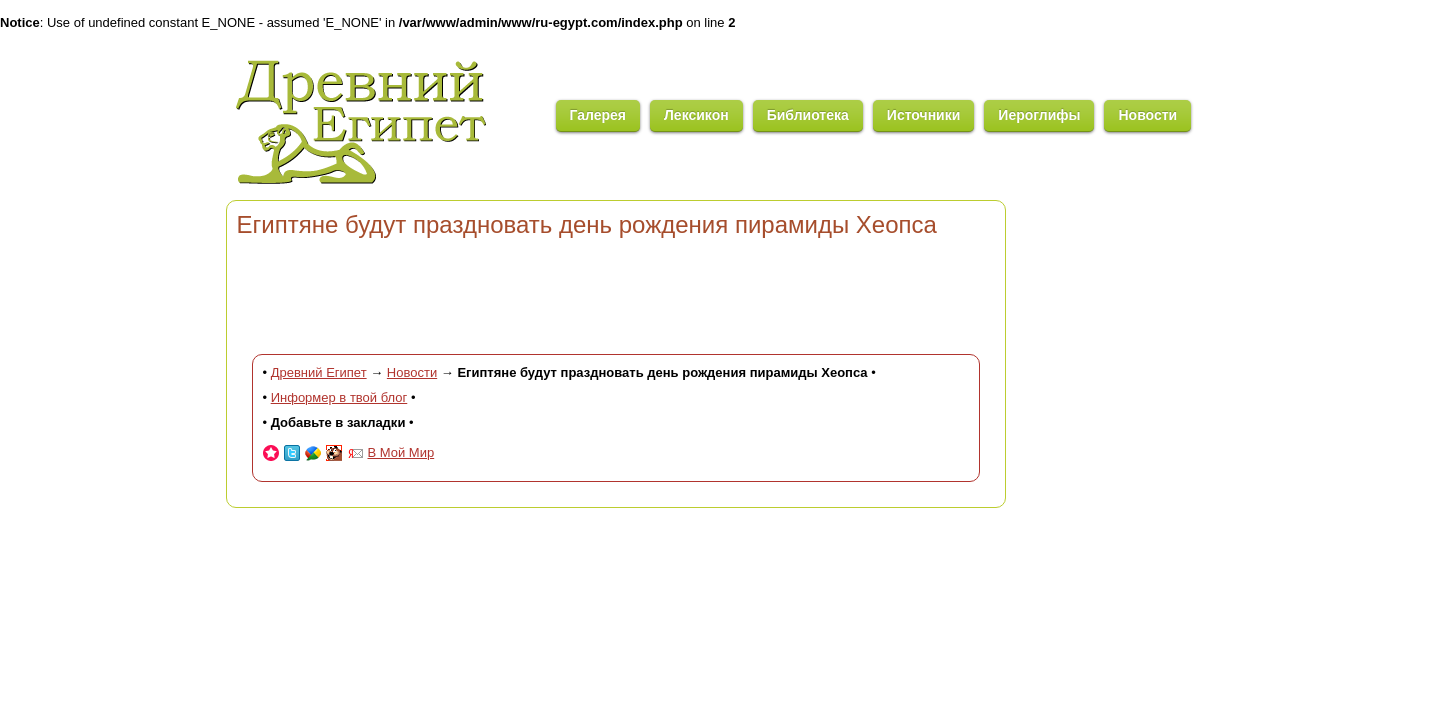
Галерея (598, 115)
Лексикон (696, 115)
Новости (1147, 115)
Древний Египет (319, 372)
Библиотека (808, 115)
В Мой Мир (401, 452)
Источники (924, 115)
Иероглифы (1039, 115)
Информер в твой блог (339, 397)
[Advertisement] (616, 294)
